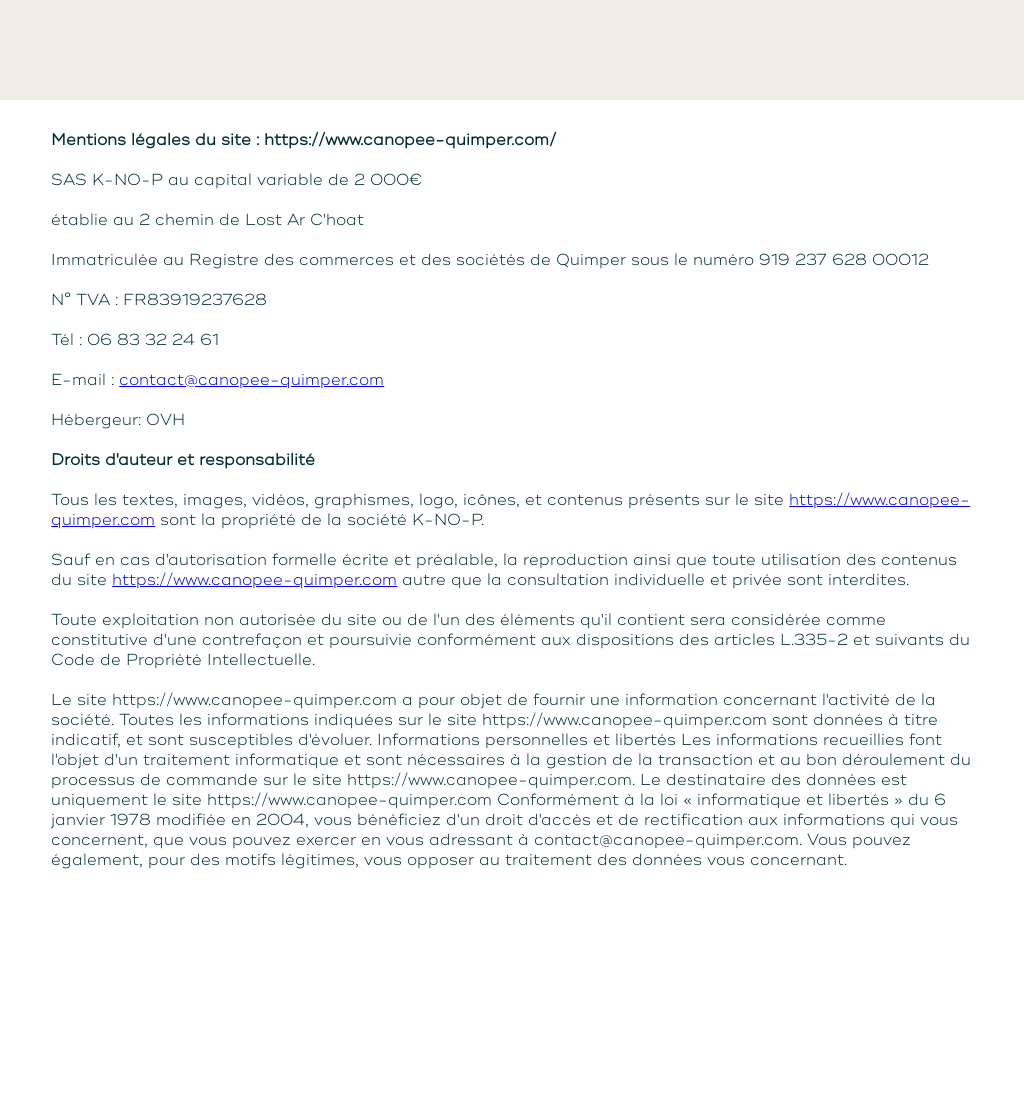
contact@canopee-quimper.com (251, 380)
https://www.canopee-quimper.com (254, 580)
